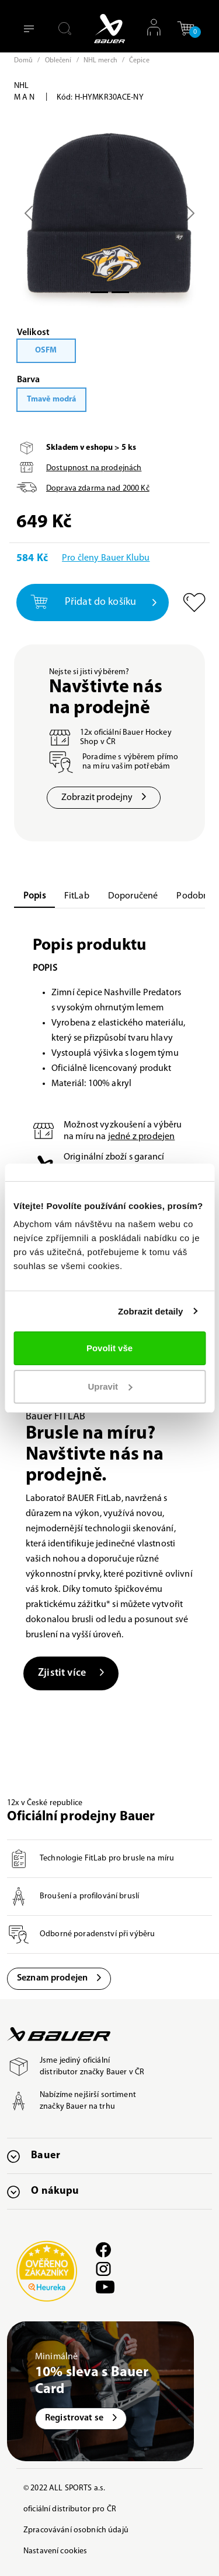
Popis (34, 896)
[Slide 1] (120, 292)
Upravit (110, 1386)
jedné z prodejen (141, 1136)
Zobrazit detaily (150, 1311)
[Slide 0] (99, 292)
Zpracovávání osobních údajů (75, 2530)
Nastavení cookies (55, 2551)
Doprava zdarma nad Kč (98, 488)
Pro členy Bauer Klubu (106, 558)
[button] (185, 28)
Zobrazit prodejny (103, 797)
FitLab (76, 896)
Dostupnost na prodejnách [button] (93, 468)
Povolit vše (109, 1348)
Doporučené (133, 896)
